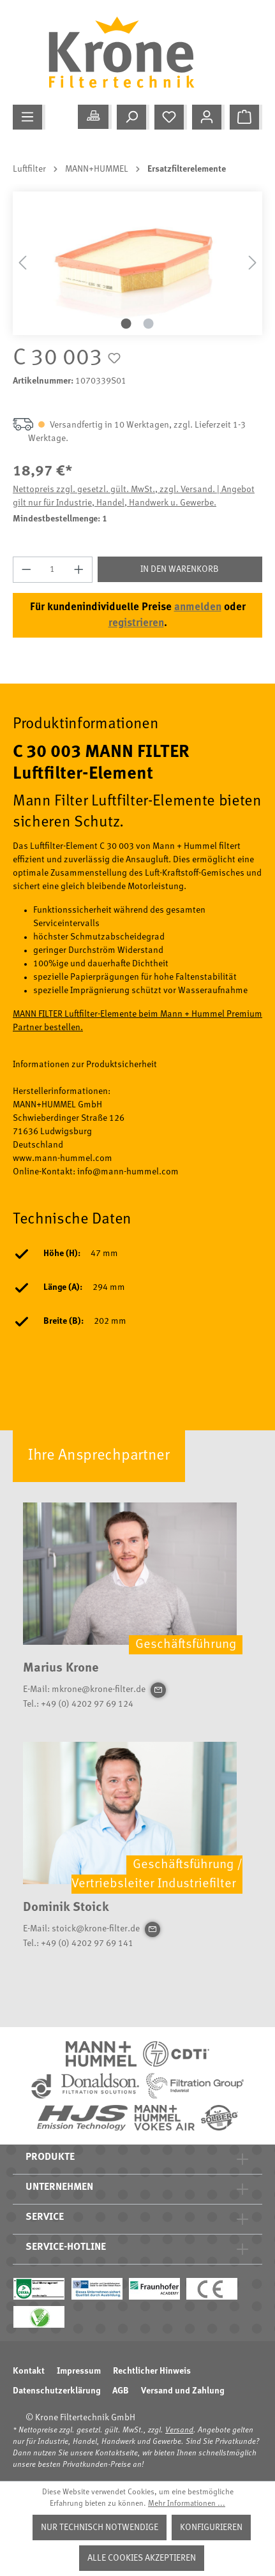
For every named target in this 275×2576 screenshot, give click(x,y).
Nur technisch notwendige (99, 2527)
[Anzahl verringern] (26, 570)
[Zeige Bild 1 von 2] (126, 323)
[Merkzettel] (170, 117)
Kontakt (29, 2371)
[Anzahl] (53, 570)
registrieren (136, 623)
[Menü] (29, 117)
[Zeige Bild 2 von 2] (149, 323)
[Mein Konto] (208, 117)
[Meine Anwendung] (95, 117)
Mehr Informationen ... (186, 2504)
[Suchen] (133, 117)
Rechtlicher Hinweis (152, 2371)
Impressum (79, 2371)
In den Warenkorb (179, 569)
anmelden (197, 607)
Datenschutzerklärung (56, 2390)
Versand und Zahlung (182, 2390)
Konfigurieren (211, 2527)
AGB (120, 2390)
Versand (179, 2430)
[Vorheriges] (22, 263)
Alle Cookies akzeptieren (141, 2558)
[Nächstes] (252, 263)
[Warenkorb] (246, 117)
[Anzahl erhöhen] (79, 570)
